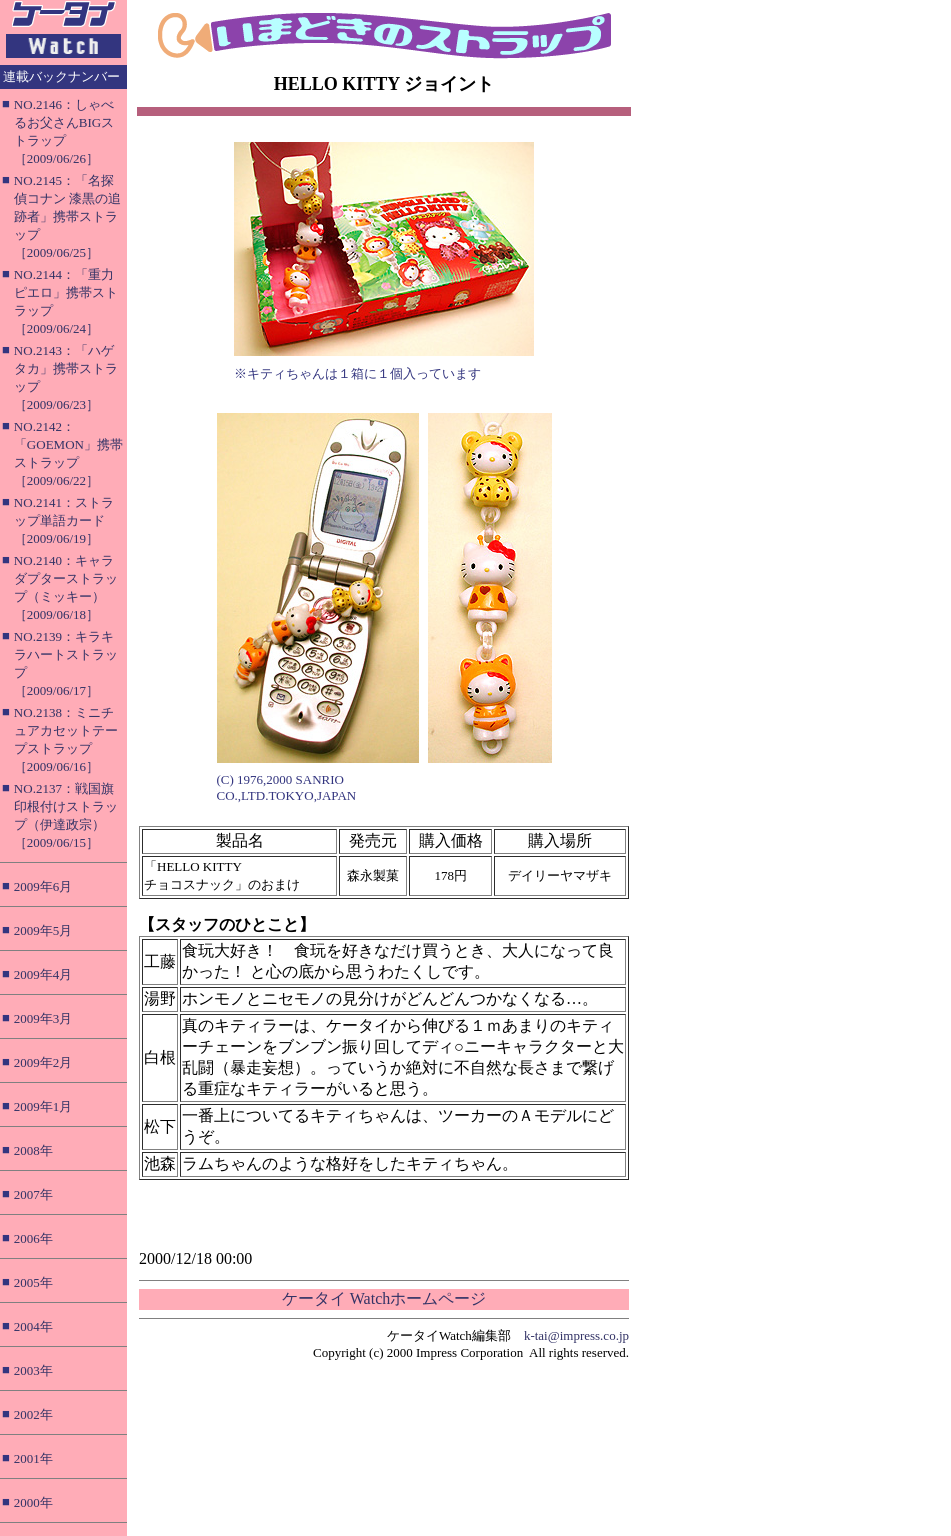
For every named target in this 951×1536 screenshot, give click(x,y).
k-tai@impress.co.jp (576, 1335)
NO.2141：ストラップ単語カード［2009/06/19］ (64, 520)
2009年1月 (43, 1106)
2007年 (33, 1194)
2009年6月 (43, 886)
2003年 (33, 1370)
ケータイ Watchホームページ (384, 1298)
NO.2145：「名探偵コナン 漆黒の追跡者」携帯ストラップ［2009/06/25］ (67, 216)
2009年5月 (43, 930)
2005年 (33, 1282)
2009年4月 (43, 974)
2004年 (33, 1326)
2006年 (33, 1238)
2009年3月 (43, 1018)
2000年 (33, 1502)
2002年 (33, 1414)
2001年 (33, 1458)
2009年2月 (43, 1062)
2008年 (33, 1150)
